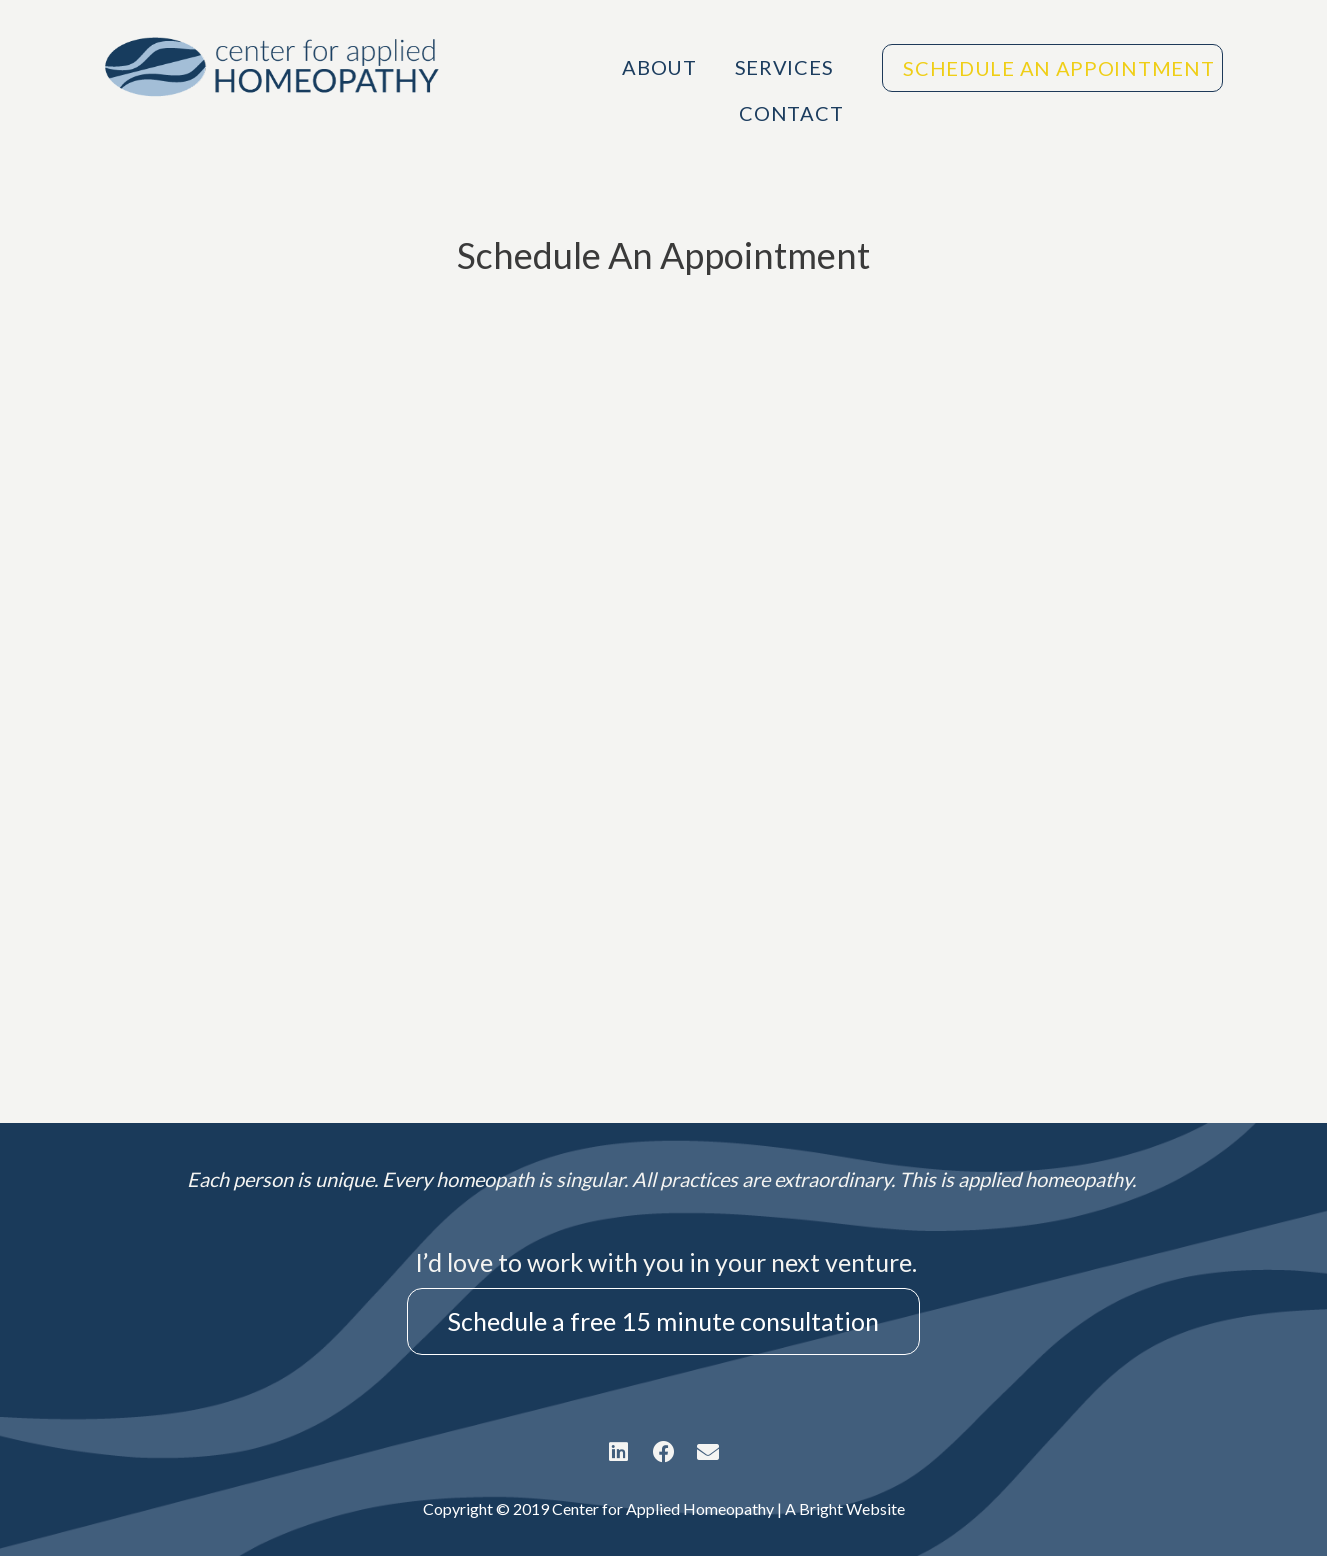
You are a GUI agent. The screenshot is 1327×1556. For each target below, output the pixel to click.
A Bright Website (845, 1508)
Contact (791, 113)
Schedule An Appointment (1058, 68)
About (659, 67)
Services (789, 67)
